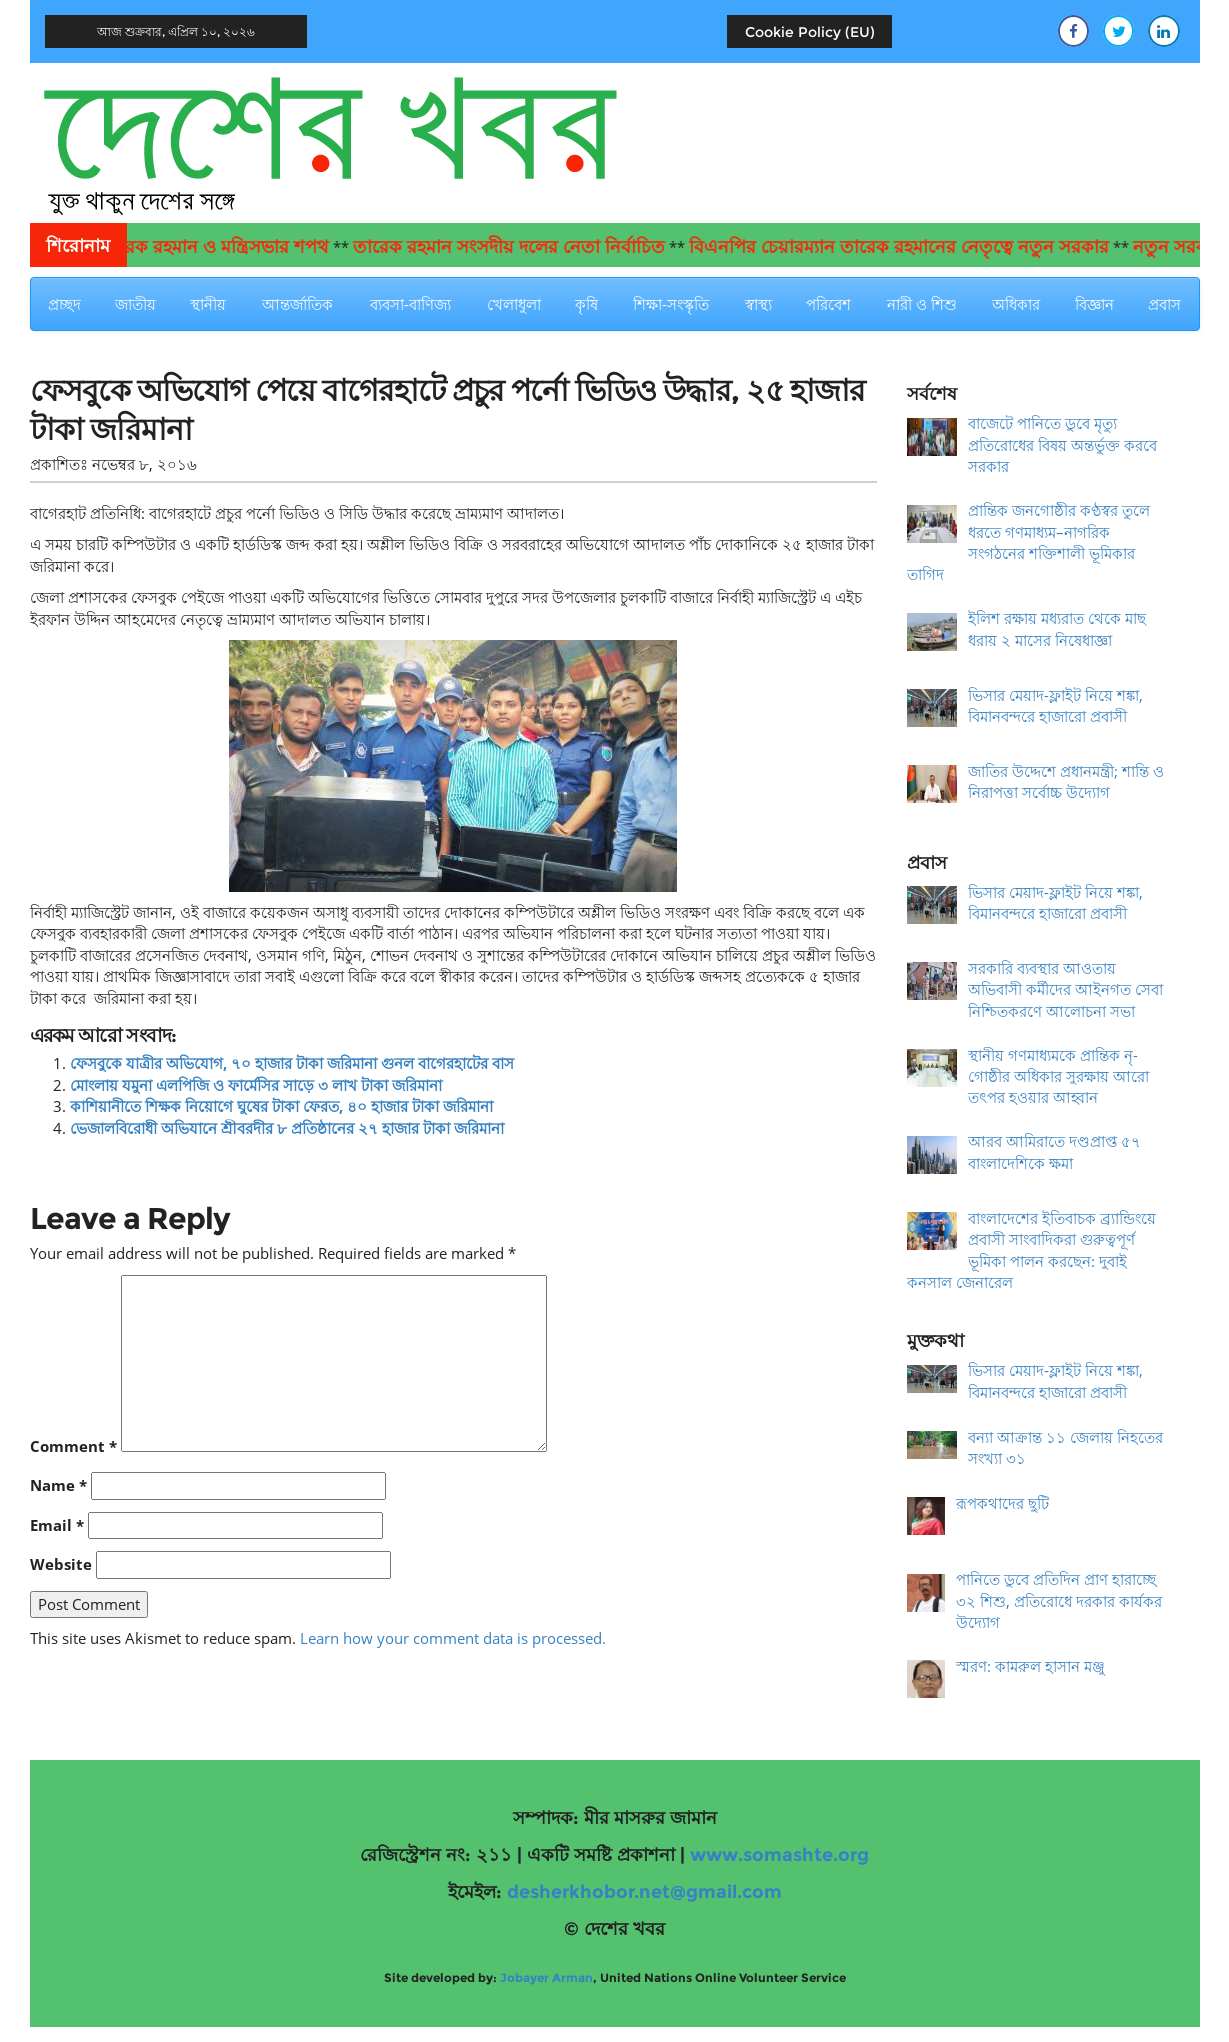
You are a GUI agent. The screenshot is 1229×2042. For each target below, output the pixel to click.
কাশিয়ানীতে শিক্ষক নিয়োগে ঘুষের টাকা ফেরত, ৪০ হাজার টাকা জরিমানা (281, 1106)
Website (61, 1564)
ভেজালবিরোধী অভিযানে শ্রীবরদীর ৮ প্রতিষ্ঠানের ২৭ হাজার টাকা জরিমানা (287, 1128)
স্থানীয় (208, 304)
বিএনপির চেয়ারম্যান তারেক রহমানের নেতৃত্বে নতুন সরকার (920, 247)
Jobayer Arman (546, 1977)
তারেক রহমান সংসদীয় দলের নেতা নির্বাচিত (530, 247)
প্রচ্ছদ (64, 304)
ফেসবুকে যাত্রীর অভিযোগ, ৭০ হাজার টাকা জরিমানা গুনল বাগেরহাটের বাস (292, 1063)
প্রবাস (1164, 304)
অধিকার (1016, 304)
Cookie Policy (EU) (810, 32)
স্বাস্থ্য (758, 304)
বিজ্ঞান (1094, 304)
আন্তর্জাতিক (297, 304)
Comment (73, 1446)
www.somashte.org (779, 1855)
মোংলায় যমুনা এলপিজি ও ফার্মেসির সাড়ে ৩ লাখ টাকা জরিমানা (256, 1085)
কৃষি (586, 304)
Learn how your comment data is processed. (453, 1638)
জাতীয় (135, 304)
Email (57, 1525)
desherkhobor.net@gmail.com (644, 1892)
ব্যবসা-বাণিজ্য (410, 304)
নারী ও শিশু (922, 304)
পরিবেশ (828, 304)
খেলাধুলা (514, 304)
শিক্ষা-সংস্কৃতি (671, 304)
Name (58, 1485)
